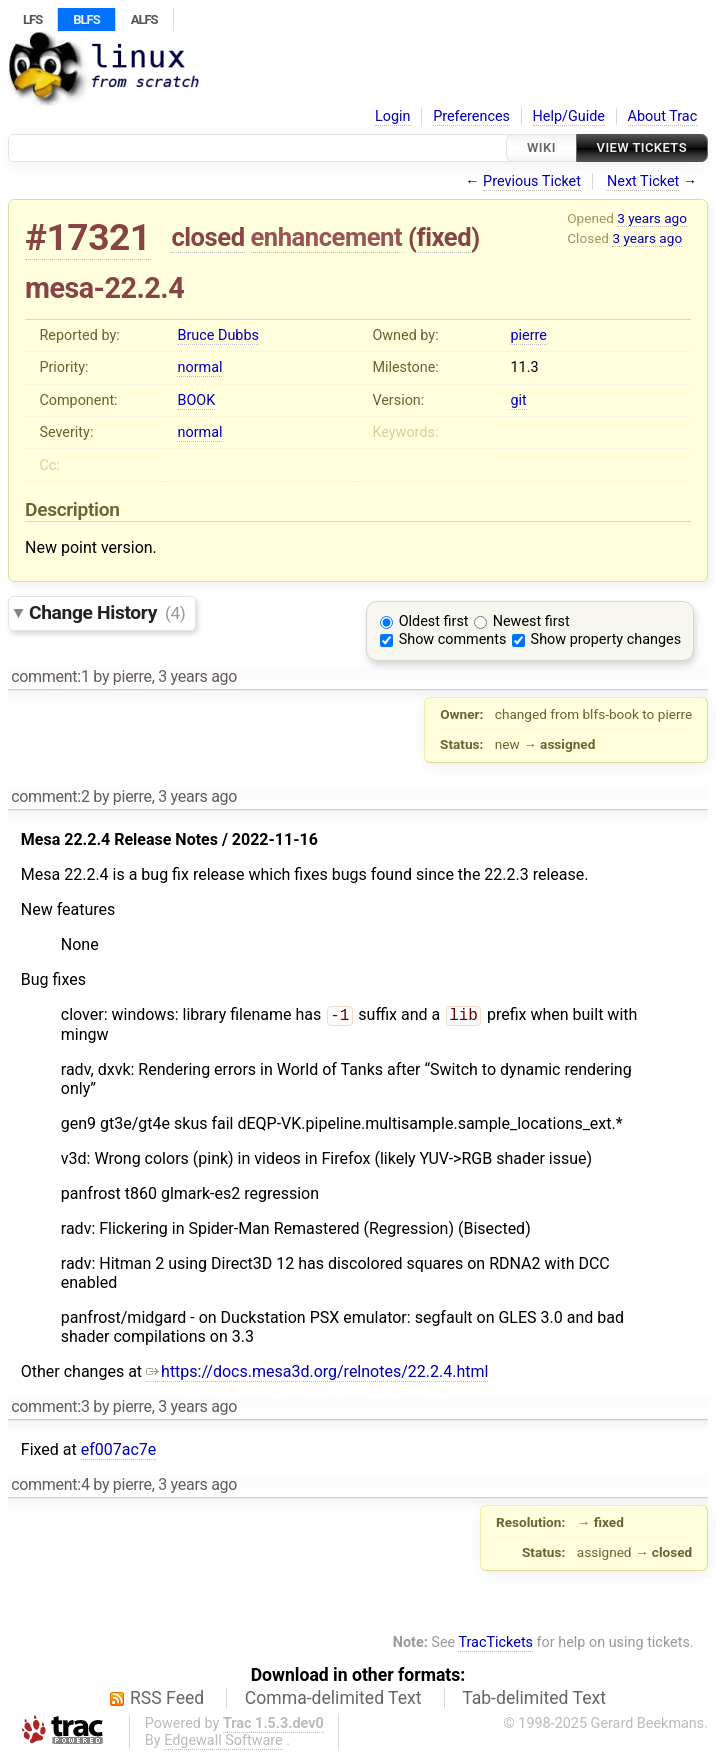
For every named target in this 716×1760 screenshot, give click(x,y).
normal (199, 367)
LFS (32, 19)
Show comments (453, 639)
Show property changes (606, 639)
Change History (107, 612)
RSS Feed (167, 1700)
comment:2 (50, 796)
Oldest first (434, 621)
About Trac (663, 116)
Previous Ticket (532, 181)
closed (207, 237)
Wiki (541, 147)
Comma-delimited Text (333, 1700)
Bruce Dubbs (217, 335)
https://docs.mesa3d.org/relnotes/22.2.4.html (317, 1373)
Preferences (471, 116)
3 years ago (652, 218)
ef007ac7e (119, 1451)
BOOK (196, 400)
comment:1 (50, 676)
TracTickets (495, 1644)
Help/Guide (569, 116)
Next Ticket (643, 181)
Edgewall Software (223, 1742)
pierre (528, 335)
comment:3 (50, 1408)
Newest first (531, 621)
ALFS (144, 19)
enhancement (327, 237)
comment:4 (50, 1486)
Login (393, 116)
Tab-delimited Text (534, 1700)
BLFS (86, 19)
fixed (444, 237)
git (518, 400)
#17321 (88, 237)
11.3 (524, 367)
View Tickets (642, 147)
